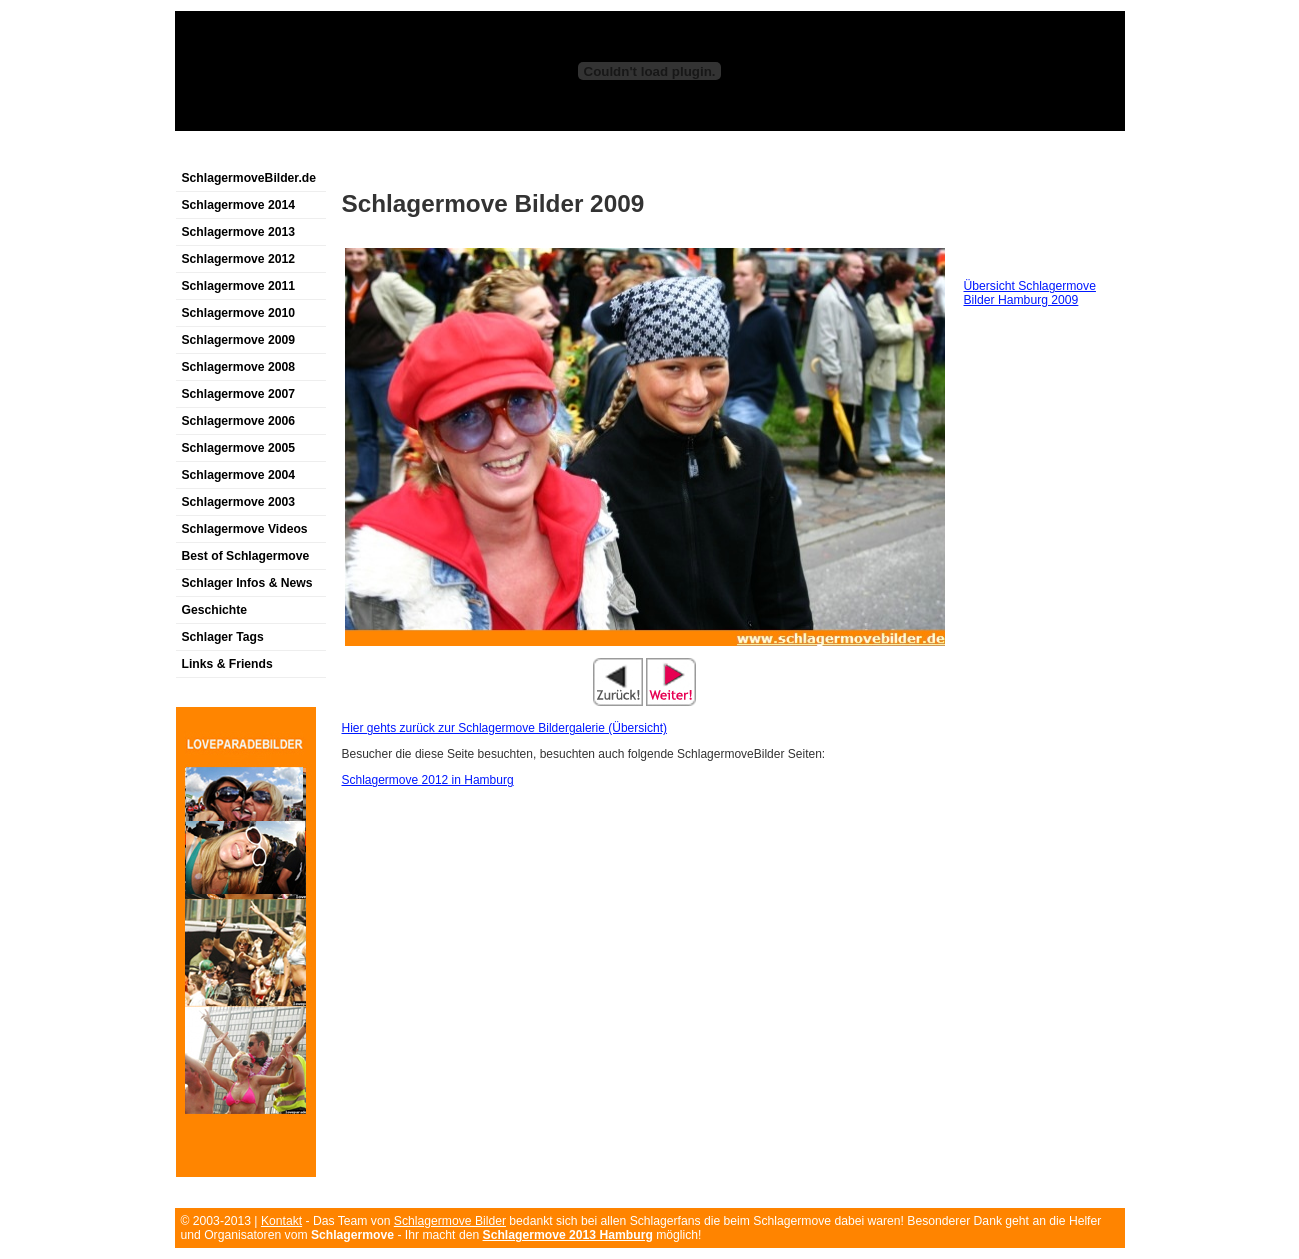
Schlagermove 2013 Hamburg (568, 1235)
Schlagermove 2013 (239, 232)
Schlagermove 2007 (239, 394)
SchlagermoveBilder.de (249, 178)
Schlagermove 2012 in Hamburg (428, 780)
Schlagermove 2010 (239, 313)
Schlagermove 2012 (239, 259)
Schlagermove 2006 (239, 421)
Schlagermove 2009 (239, 340)
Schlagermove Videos (245, 529)
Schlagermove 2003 (239, 502)
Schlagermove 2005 (239, 448)
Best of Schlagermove (246, 556)
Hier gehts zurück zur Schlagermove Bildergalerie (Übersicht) (504, 728)
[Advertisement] (409, 153)
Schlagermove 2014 (239, 205)
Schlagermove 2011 (239, 286)
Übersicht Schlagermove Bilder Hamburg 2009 (1030, 293)
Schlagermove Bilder (450, 1221)
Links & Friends (227, 664)
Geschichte (215, 610)
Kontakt (281, 1221)
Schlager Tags (223, 637)
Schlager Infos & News (247, 583)
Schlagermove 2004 (239, 475)
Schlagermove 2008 (239, 367)
